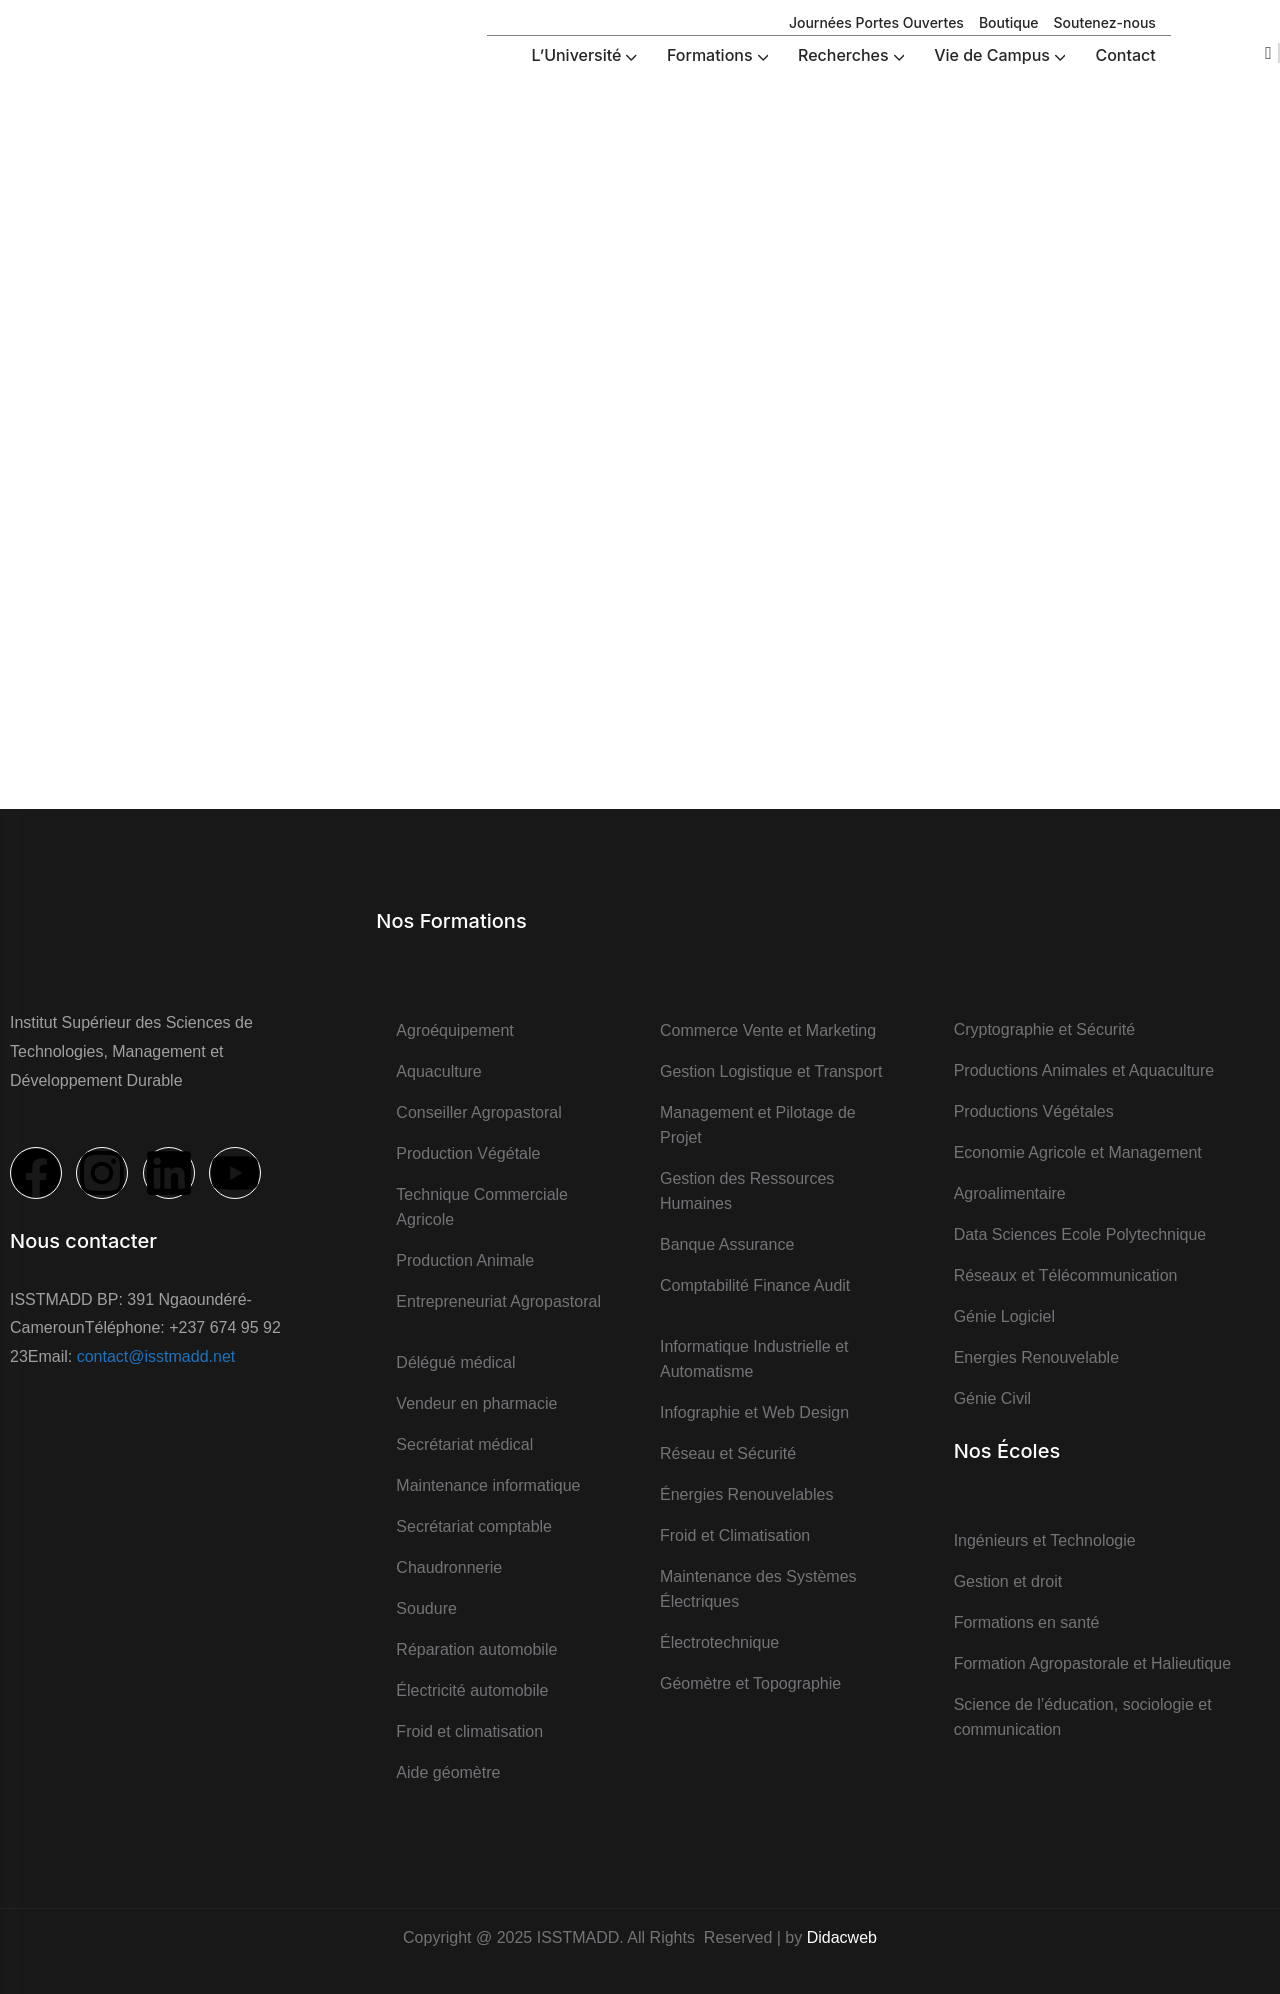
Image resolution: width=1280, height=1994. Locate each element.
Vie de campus (619, 315)
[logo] (54, 38)
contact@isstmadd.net (156, 1356)
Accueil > (531, 315)
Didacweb (842, 1937)
